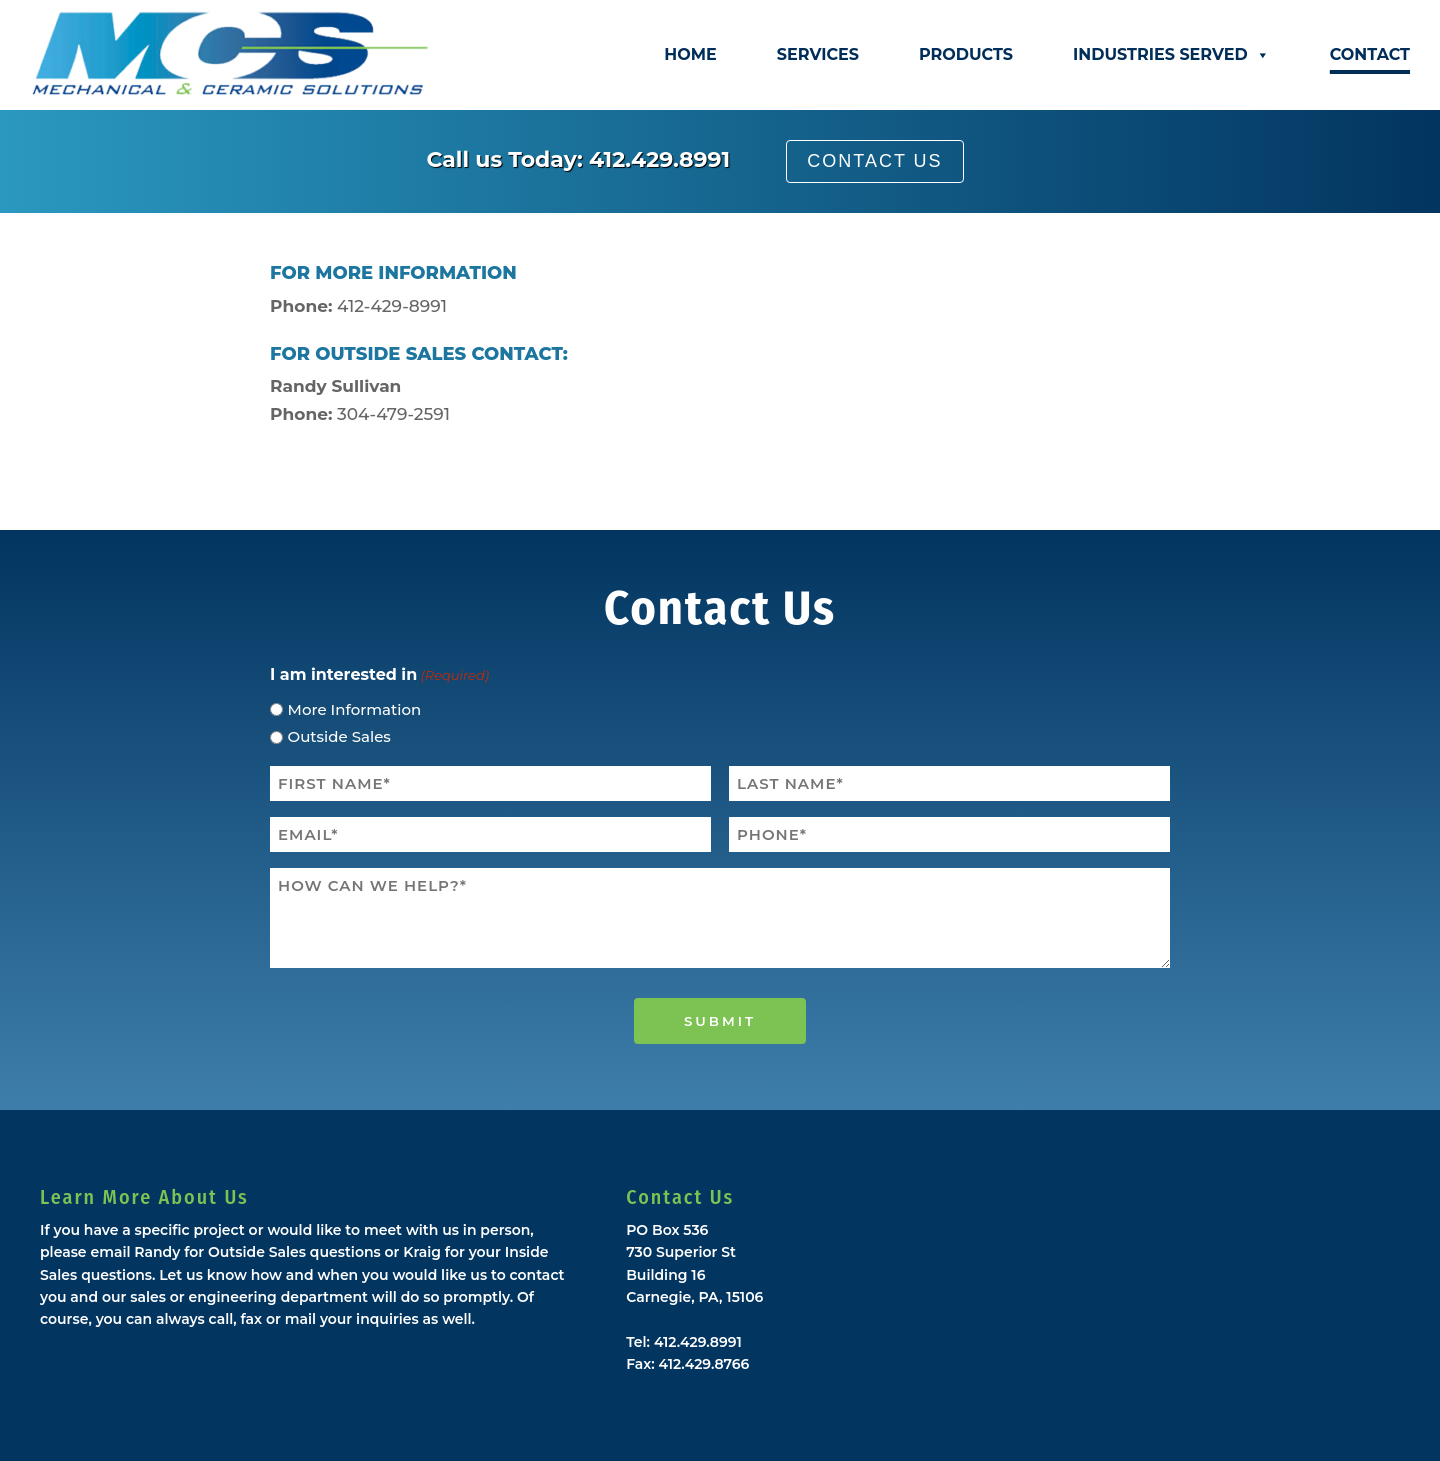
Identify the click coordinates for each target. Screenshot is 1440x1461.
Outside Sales (339, 736)
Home (690, 54)
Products (966, 54)
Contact (1370, 54)
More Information (355, 709)
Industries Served (1171, 55)
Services (818, 54)
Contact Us (874, 161)
